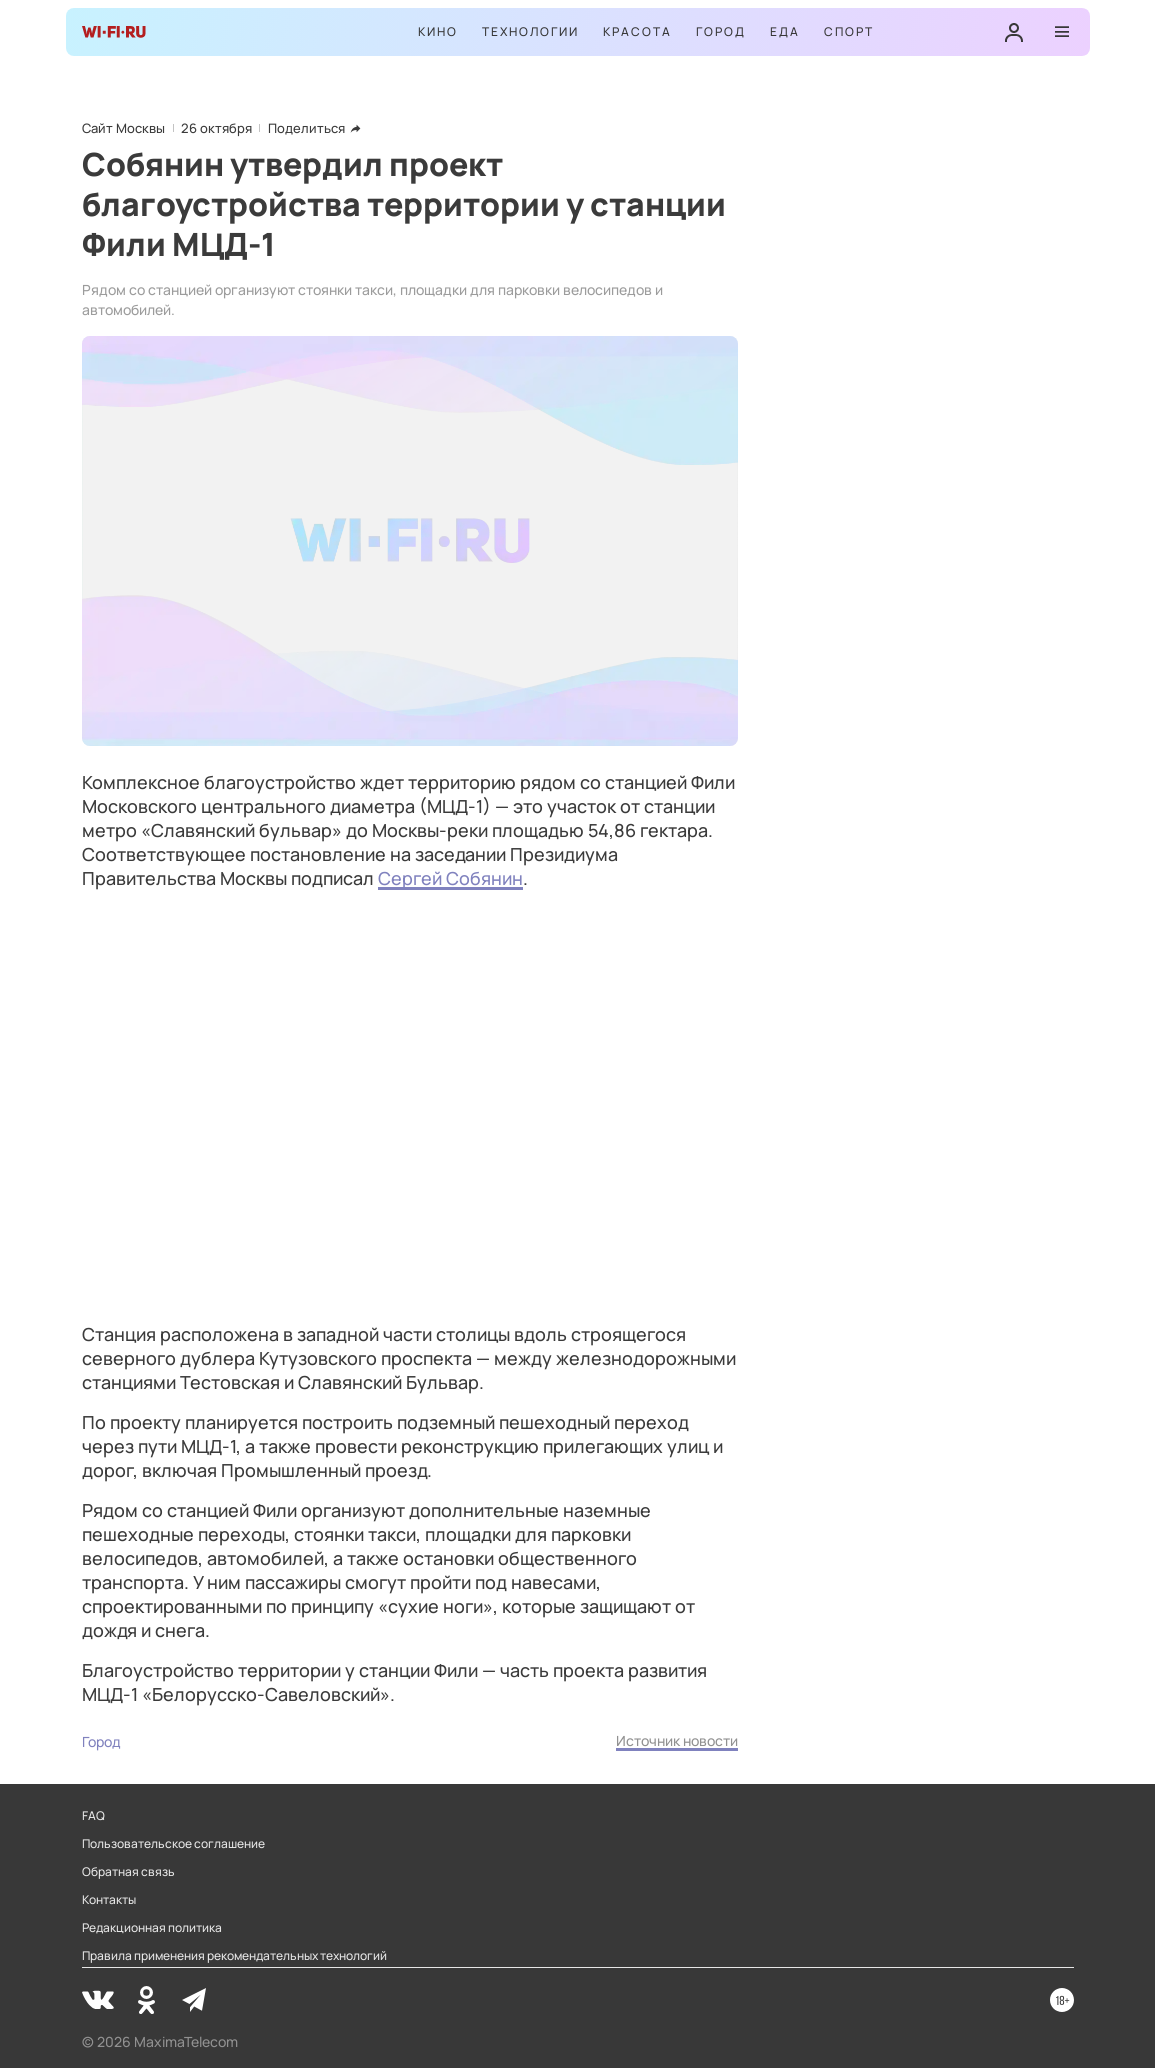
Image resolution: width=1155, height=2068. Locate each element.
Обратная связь (128, 1872)
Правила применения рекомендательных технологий (234, 1956)
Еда (785, 31)
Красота (637, 31)
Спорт (849, 31)
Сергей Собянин (450, 878)
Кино (438, 31)
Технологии (530, 31)
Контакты (109, 1900)
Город (721, 31)
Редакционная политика (152, 1928)
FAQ (93, 1816)
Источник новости (677, 1740)
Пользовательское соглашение (173, 1844)
